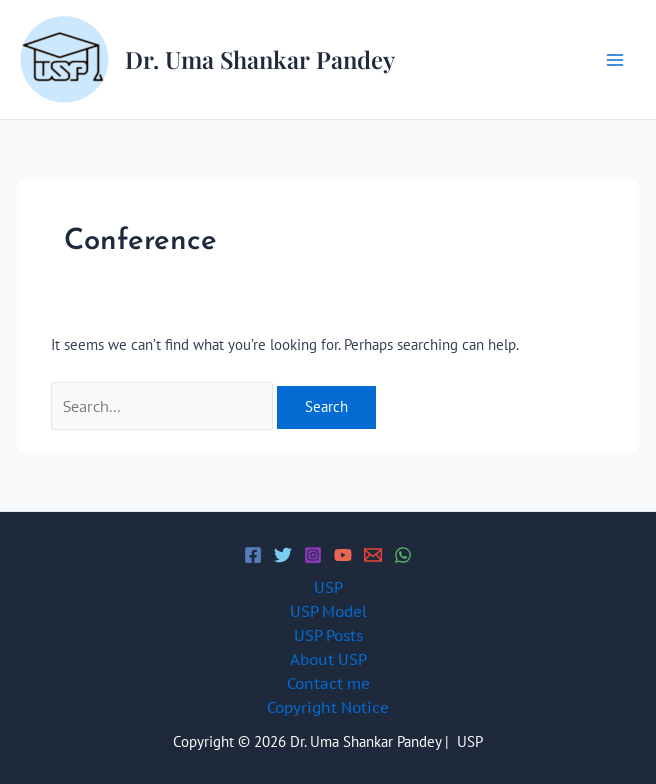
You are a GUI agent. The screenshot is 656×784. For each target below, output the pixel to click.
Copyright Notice (328, 707)
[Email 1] (373, 555)
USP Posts (328, 635)
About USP (328, 659)
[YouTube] (343, 555)
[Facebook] (253, 555)
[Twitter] (283, 555)
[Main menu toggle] (615, 60)
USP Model (328, 611)
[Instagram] (313, 555)
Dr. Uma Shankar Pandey (260, 59)
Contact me (328, 683)
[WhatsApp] (403, 555)
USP (328, 587)
